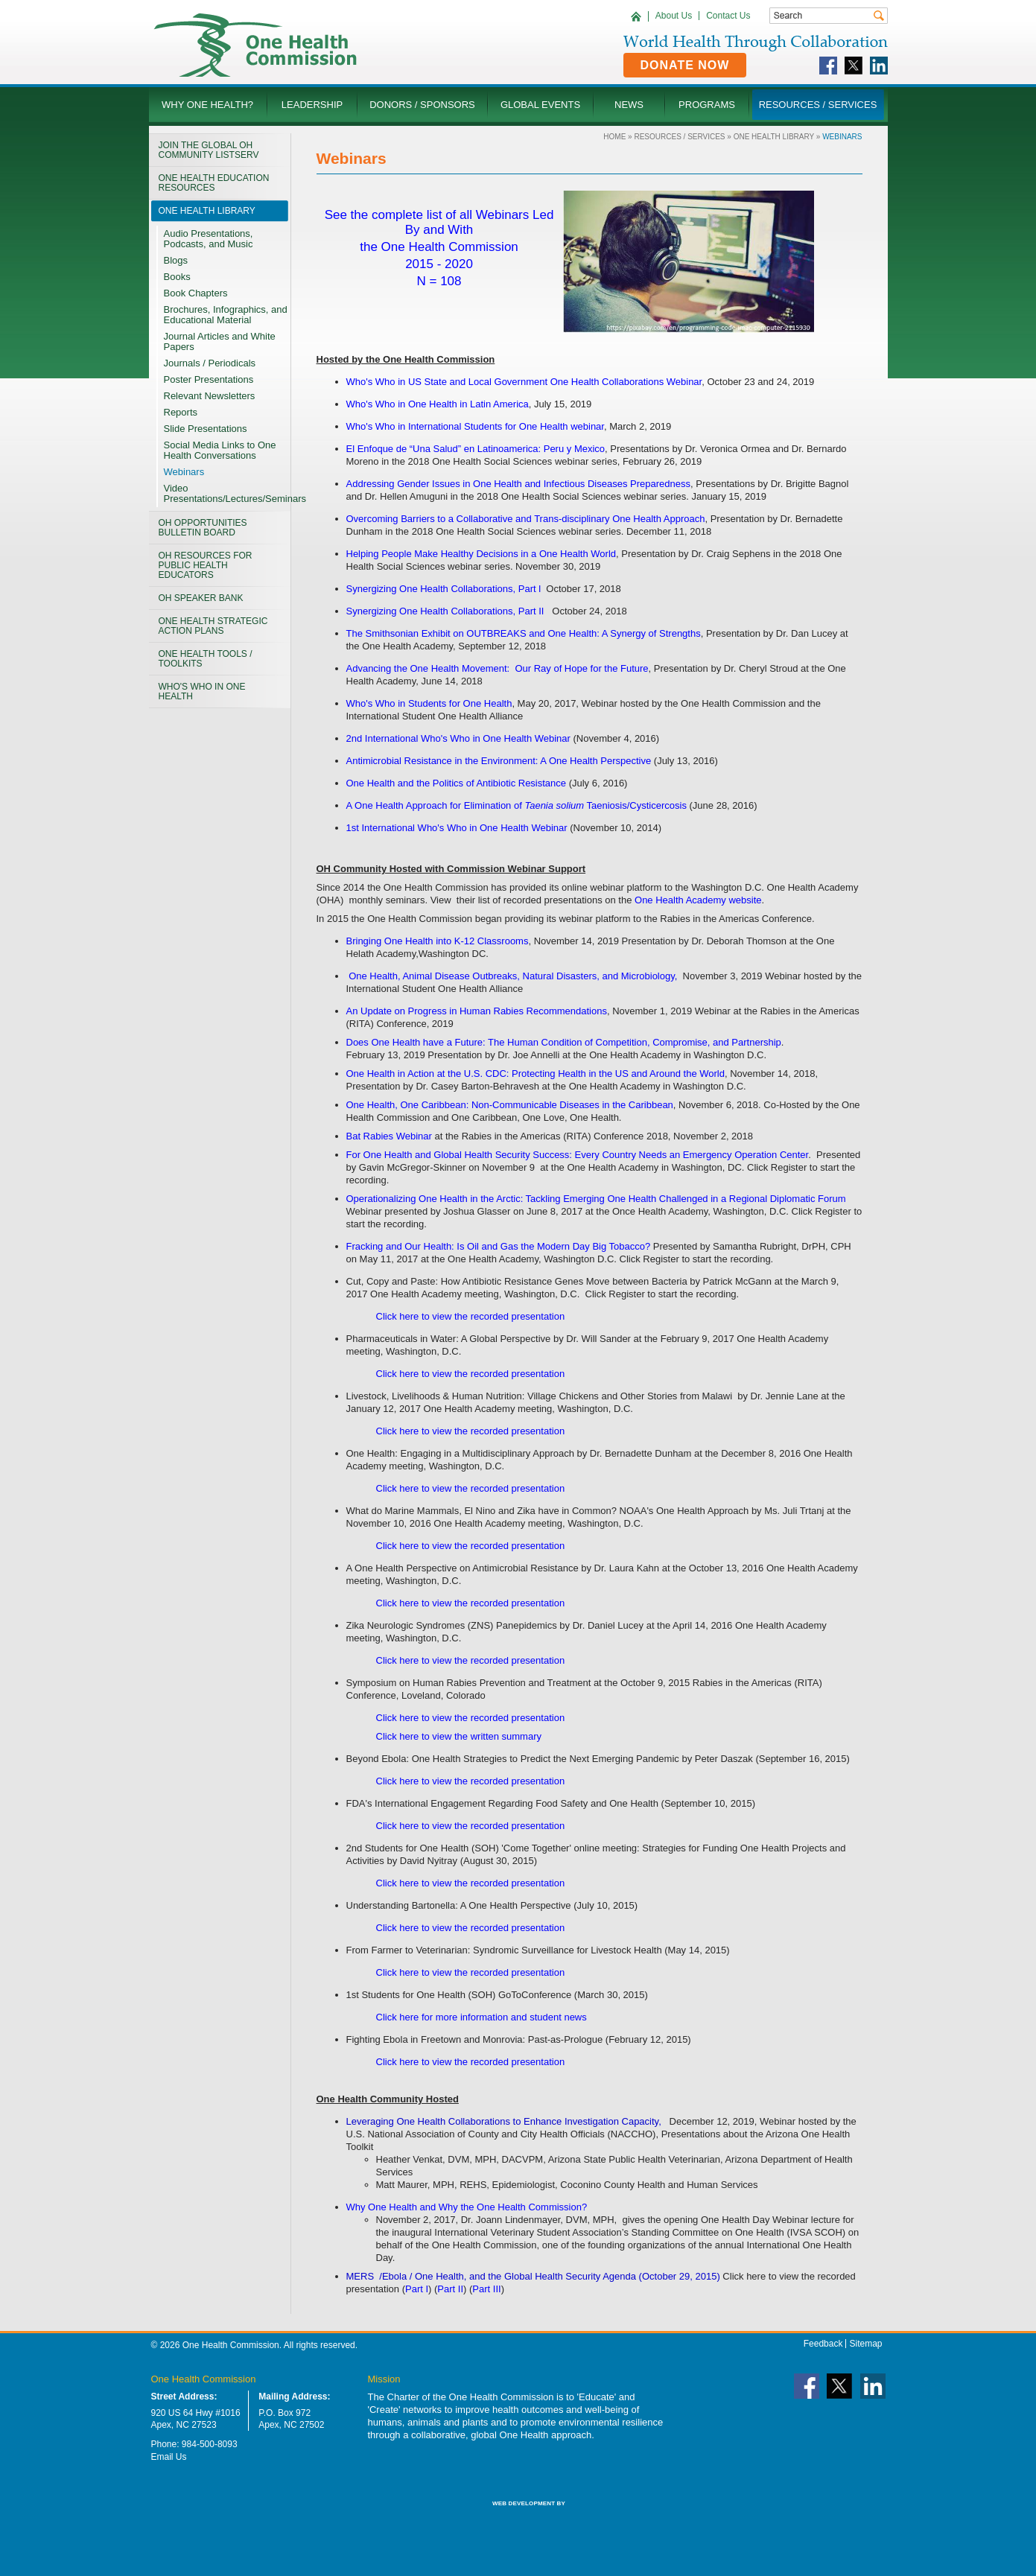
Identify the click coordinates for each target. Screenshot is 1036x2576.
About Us (673, 15)
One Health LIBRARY (774, 137)
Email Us (169, 2457)
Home (614, 137)
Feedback (823, 2343)
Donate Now (685, 65)
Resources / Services (679, 137)
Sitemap (865, 2343)
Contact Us (728, 15)
